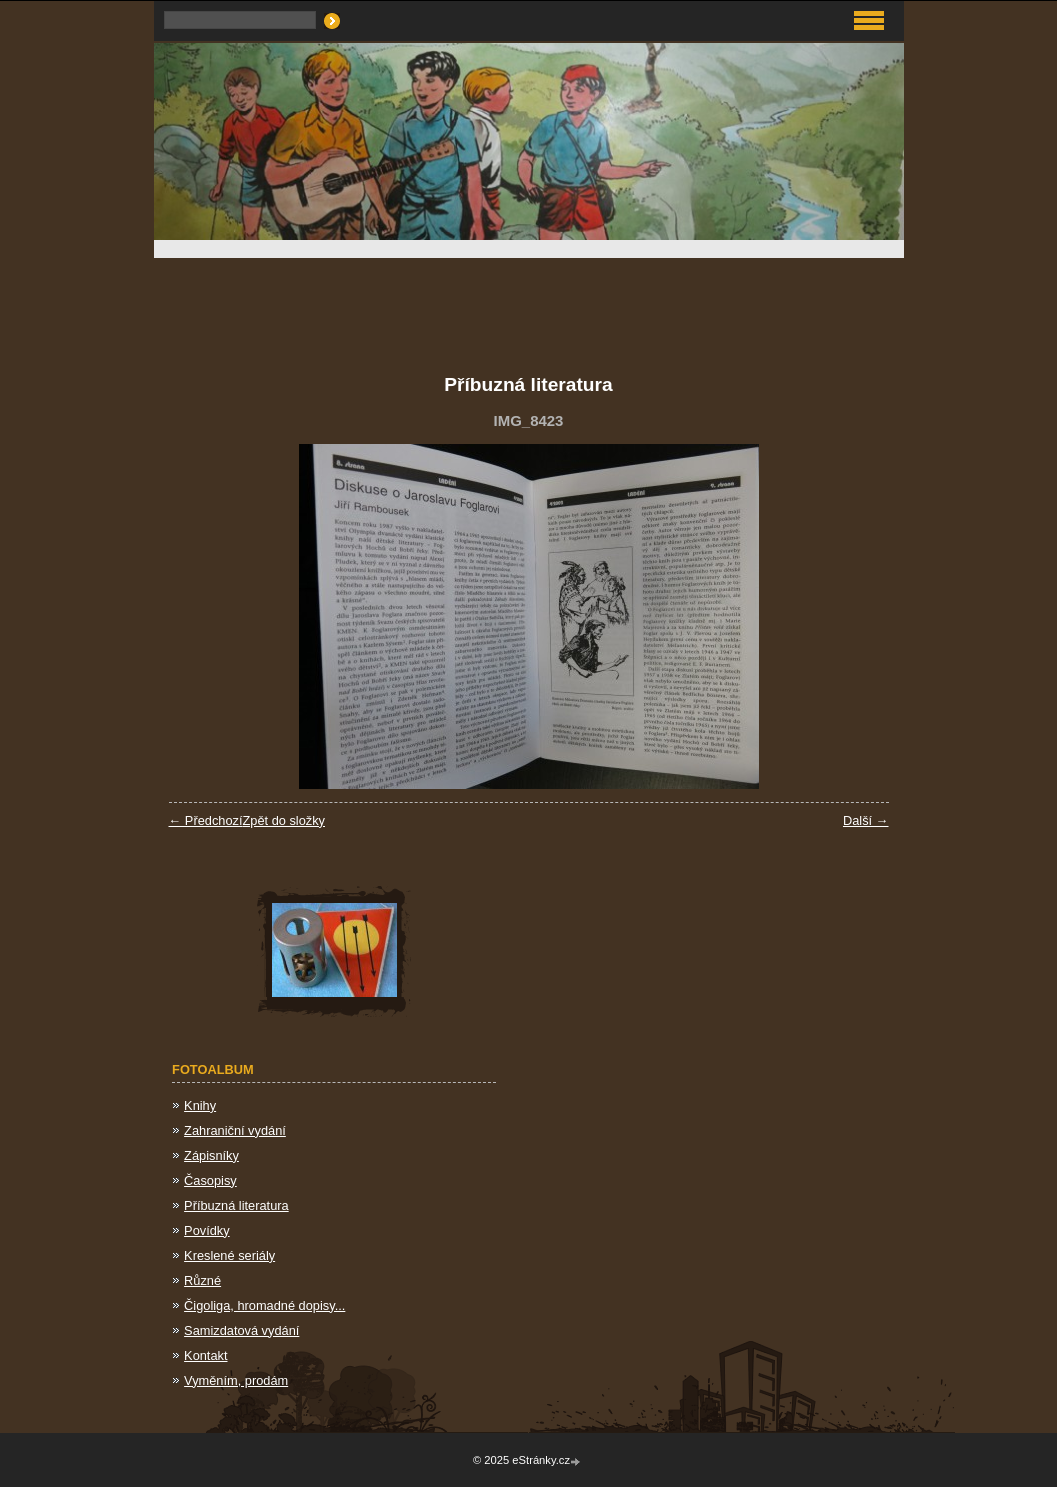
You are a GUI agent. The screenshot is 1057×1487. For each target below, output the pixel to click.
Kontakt (205, 1355)
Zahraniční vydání (235, 1130)
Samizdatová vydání (241, 1330)
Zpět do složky (283, 820)
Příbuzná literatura (236, 1205)
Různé (202, 1280)
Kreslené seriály (229, 1255)
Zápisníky (211, 1155)
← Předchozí (206, 820)
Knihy (200, 1105)
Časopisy (210, 1180)
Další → (866, 820)
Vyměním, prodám (236, 1380)
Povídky (207, 1230)
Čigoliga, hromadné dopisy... (264, 1305)
